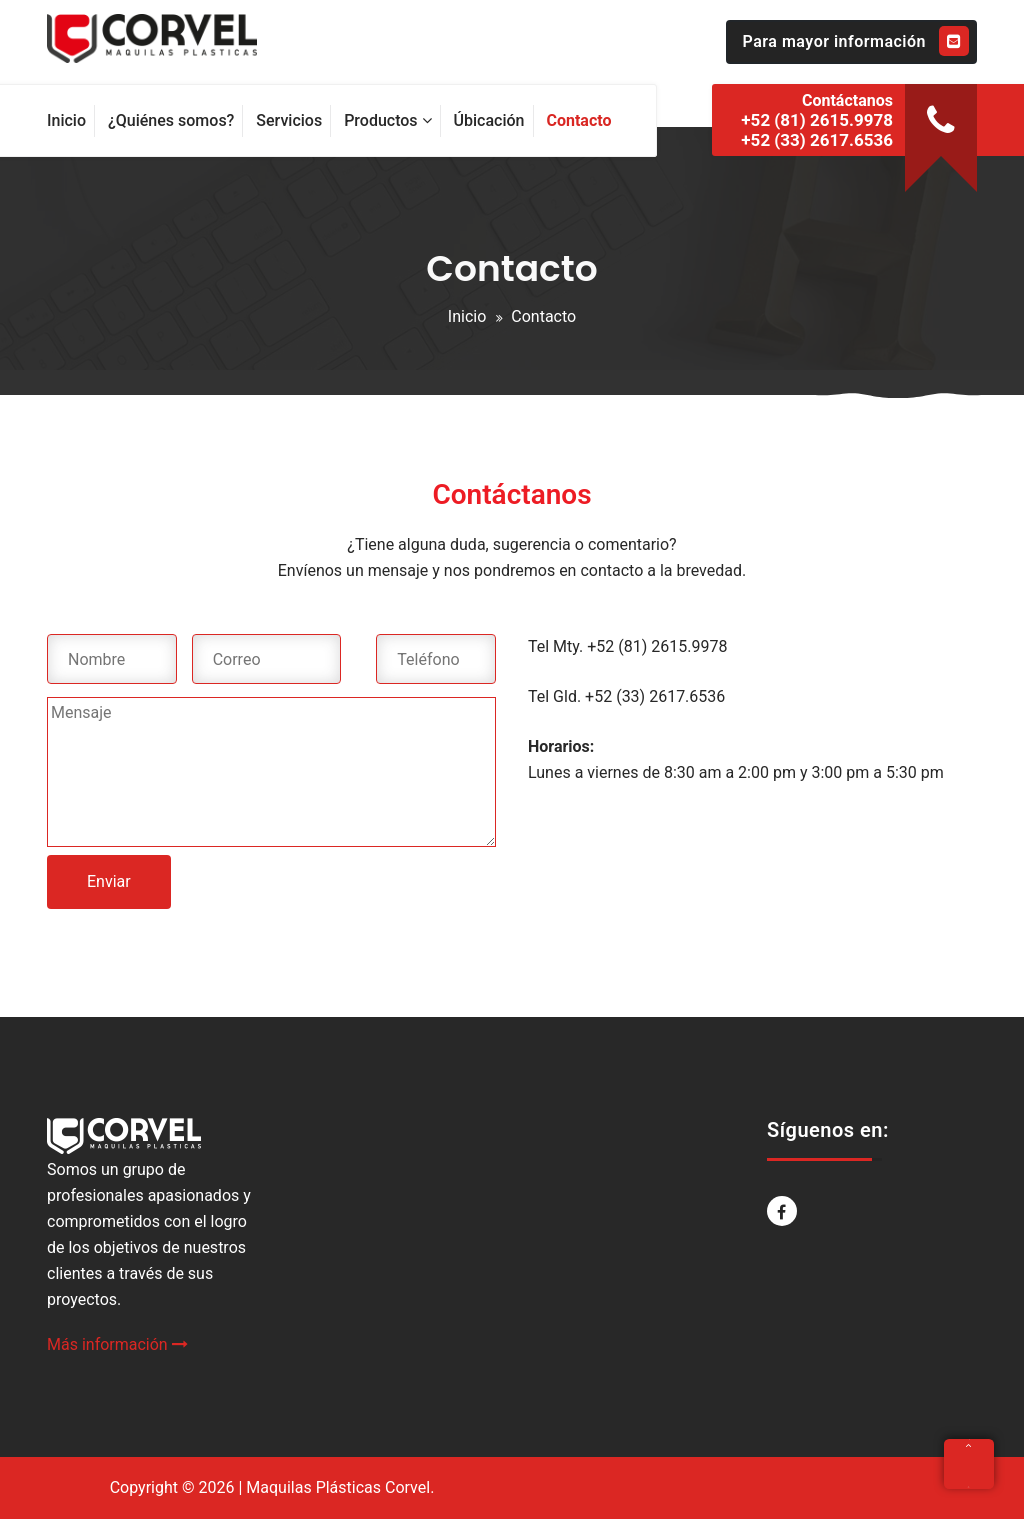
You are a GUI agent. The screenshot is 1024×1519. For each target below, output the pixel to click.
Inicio (467, 316)
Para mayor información (856, 41)
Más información (117, 1344)
